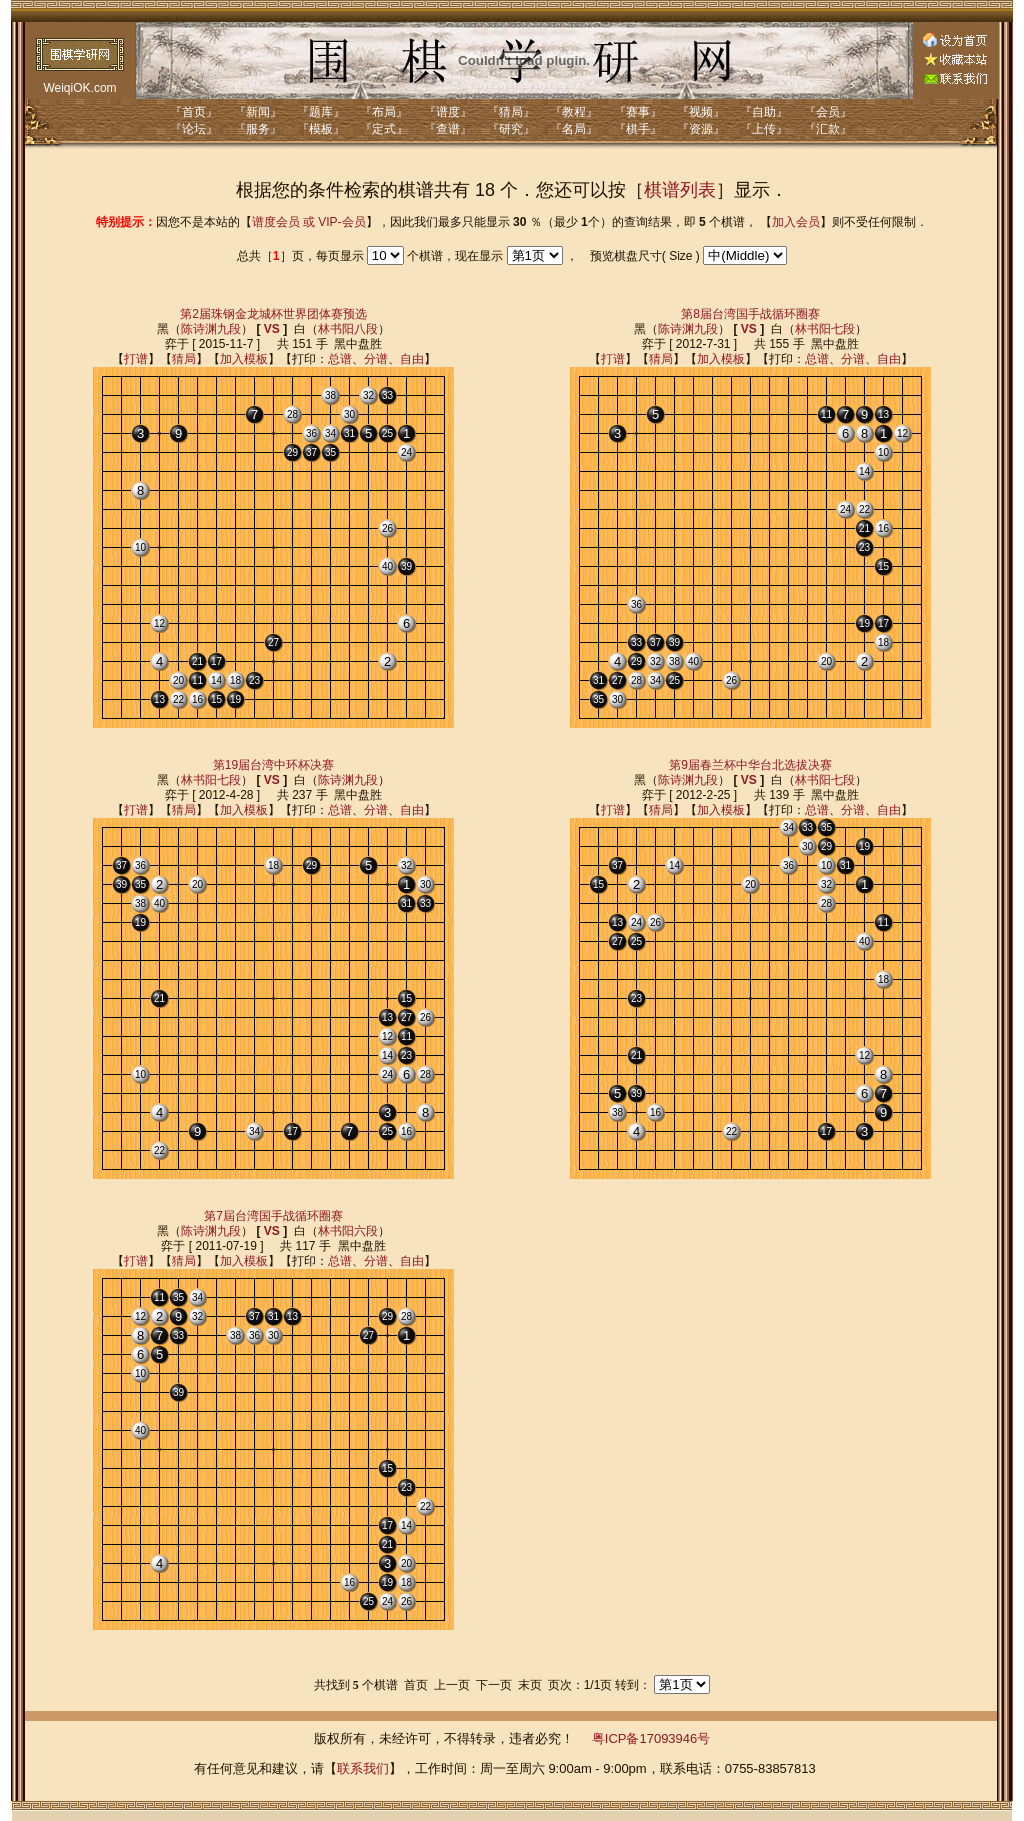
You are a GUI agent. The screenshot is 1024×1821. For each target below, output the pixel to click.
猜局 (184, 359)
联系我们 (363, 1768)
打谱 (136, 359)
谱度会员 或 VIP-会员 (309, 222)
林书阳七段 (825, 329)
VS (272, 329)
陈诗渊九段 (211, 329)
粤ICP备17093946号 (651, 1738)
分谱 (376, 359)
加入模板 (244, 359)
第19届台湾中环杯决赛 (273, 765)
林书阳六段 (348, 1231)
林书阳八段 (348, 329)
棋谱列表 (680, 190)
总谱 (340, 359)
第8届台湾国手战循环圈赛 (750, 314)
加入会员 (796, 222)
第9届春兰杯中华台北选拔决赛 (750, 765)
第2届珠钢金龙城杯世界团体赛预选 (273, 314)
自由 (412, 359)
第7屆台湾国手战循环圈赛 (273, 1216)
